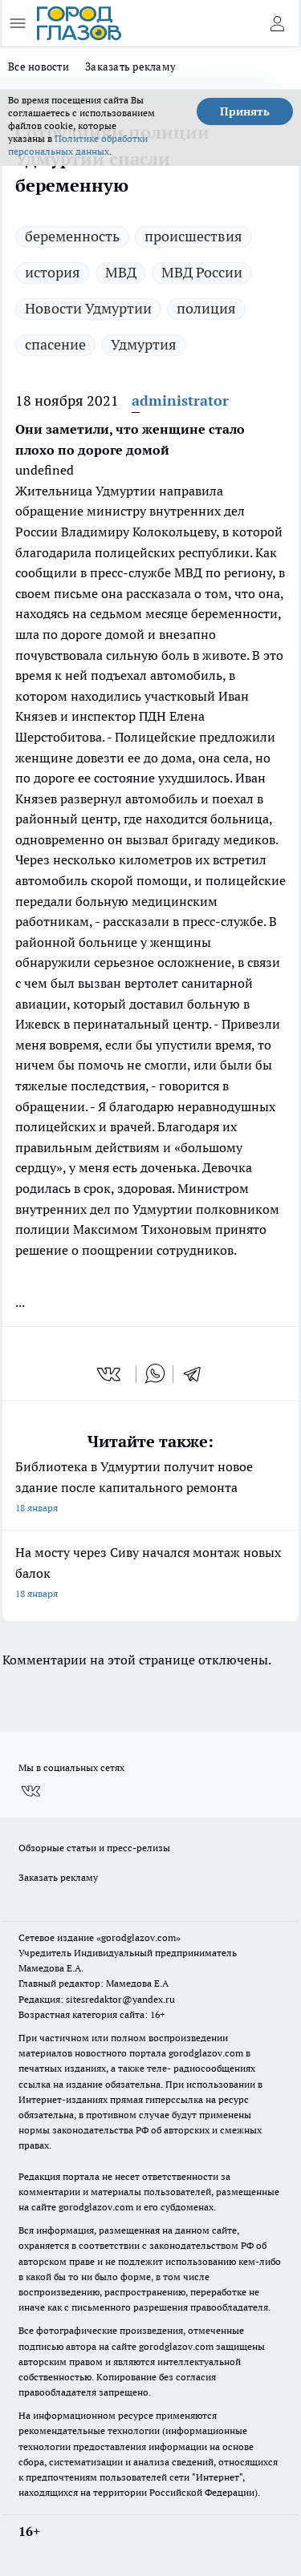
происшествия (193, 236)
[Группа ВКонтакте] (30, 1791)
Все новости (38, 66)
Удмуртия (144, 344)
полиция (206, 308)
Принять (245, 111)
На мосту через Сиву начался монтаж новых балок (150, 1574)
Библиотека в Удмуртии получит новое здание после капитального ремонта (150, 1488)
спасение (55, 344)
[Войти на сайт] (277, 23)
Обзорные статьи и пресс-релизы (94, 1848)
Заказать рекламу (130, 66)
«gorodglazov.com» (138, 1937)
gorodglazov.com (206, 2053)
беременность (72, 236)
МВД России (201, 272)
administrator (180, 400)
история (52, 272)
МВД (120, 272)
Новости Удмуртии (88, 308)
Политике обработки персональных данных (78, 144)
